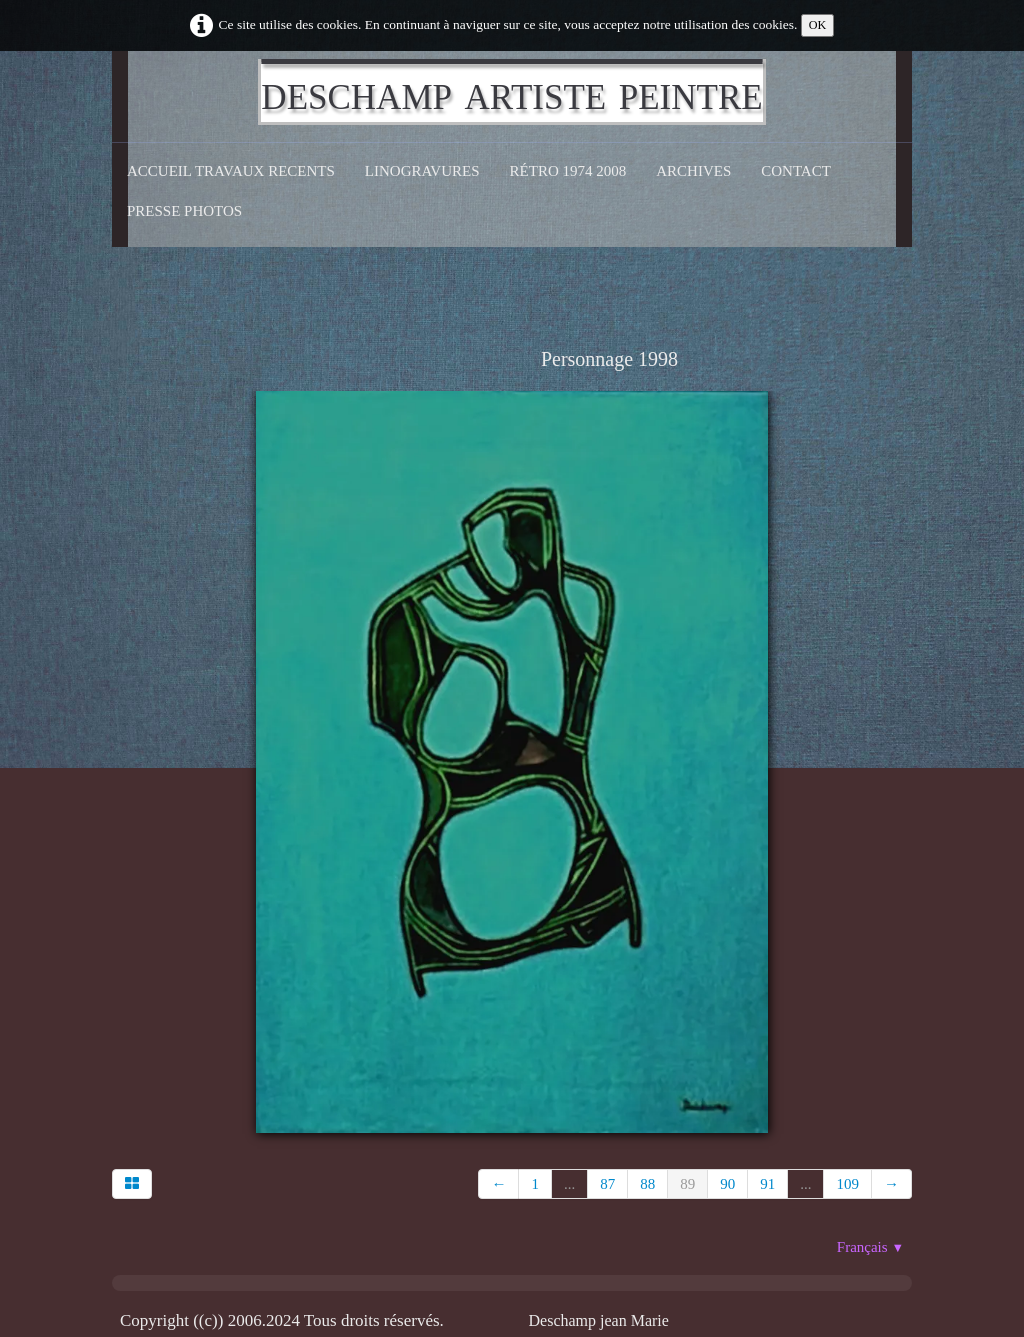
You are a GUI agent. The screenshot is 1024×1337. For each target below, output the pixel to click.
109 (847, 1184)
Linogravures (422, 171)
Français (870, 1247)
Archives (693, 171)
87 (607, 1184)
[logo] (511, 92)
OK (818, 25)
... (569, 1184)
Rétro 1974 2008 (568, 171)
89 (687, 1184)
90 (727, 1184)
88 (647, 1184)
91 (767, 1184)
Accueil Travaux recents (231, 171)
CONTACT (796, 171)
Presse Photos (184, 211)
